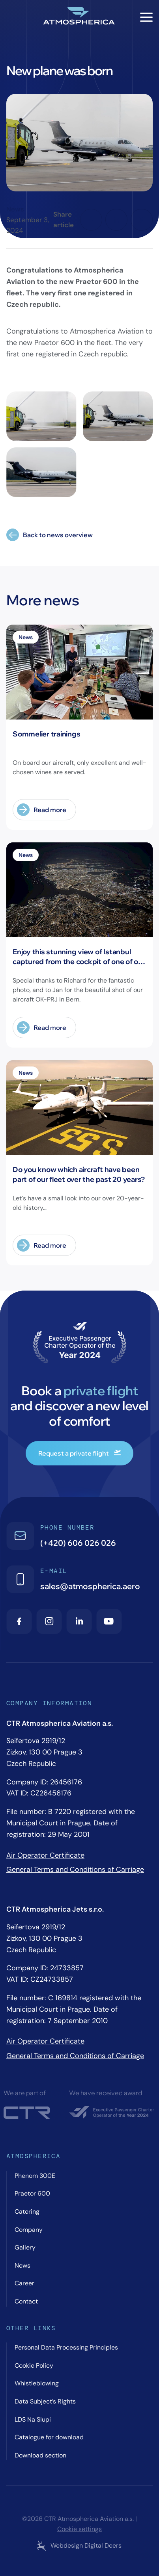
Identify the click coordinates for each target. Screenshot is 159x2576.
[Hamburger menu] (146, 17)
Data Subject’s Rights (45, 2401)
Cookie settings (79, 2529)
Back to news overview (49, 535)
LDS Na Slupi (33, 2419)
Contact (26, 2301)
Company (29, 2229)
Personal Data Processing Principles (66, 2347)
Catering (27, 2211)
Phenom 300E (35, 2176)
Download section (40, 2455)
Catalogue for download (49, 2437)
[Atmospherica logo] (79, 17)
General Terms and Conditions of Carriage (75, 1869)
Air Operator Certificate (45, 1855)
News (15, 209)
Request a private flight (79, 1453)
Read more (41, 809)
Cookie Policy (34, 2365)
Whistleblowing (37, 2383)
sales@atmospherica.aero (90, 1586)
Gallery (25, 2247)
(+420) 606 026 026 (78, 1543)
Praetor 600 (32, 2193)
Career (24, 2283)
